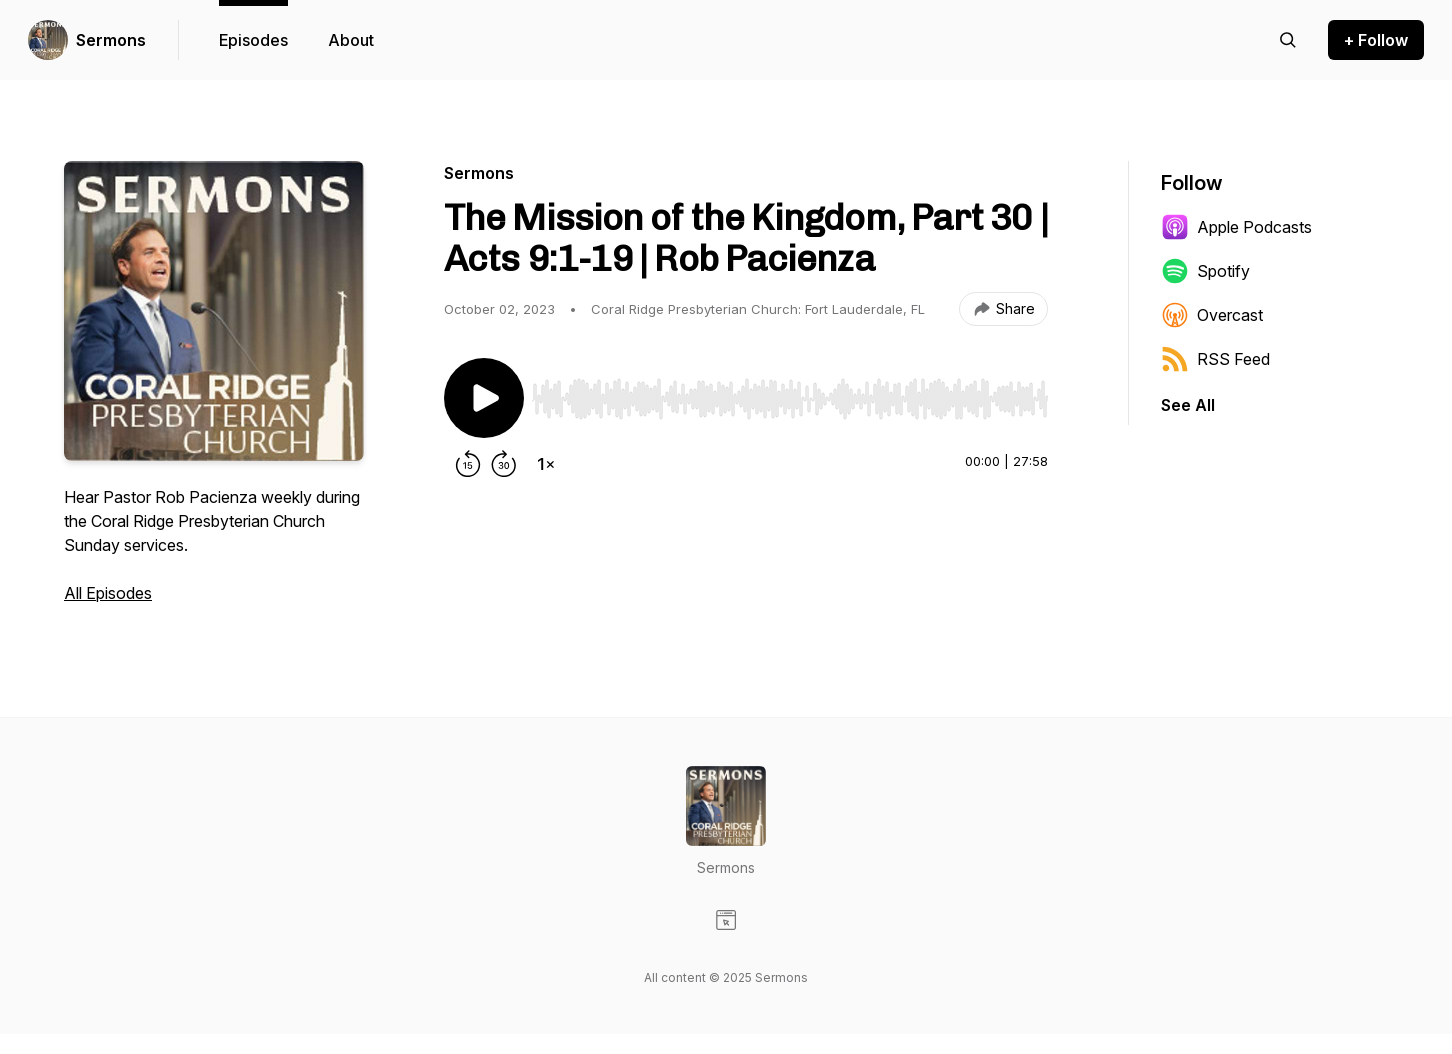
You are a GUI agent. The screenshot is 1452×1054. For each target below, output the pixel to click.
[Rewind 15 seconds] (468, 464)
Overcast (1212, 315)
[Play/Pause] (484, 398)
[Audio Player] (790, 393)
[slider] (790, 399)
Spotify (1205, 271)
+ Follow (1376, 40)
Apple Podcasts (1236, 227)
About (351, 40)
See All (1188, 405)
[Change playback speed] (546, 464)
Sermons (111, 40)
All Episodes (108, 593)
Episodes (253, 40)
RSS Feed (1215, 359)
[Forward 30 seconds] (504, 464)
